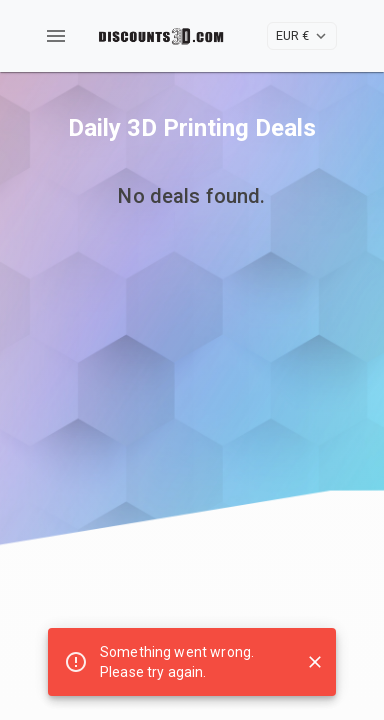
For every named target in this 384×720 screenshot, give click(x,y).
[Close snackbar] (315, 662)
